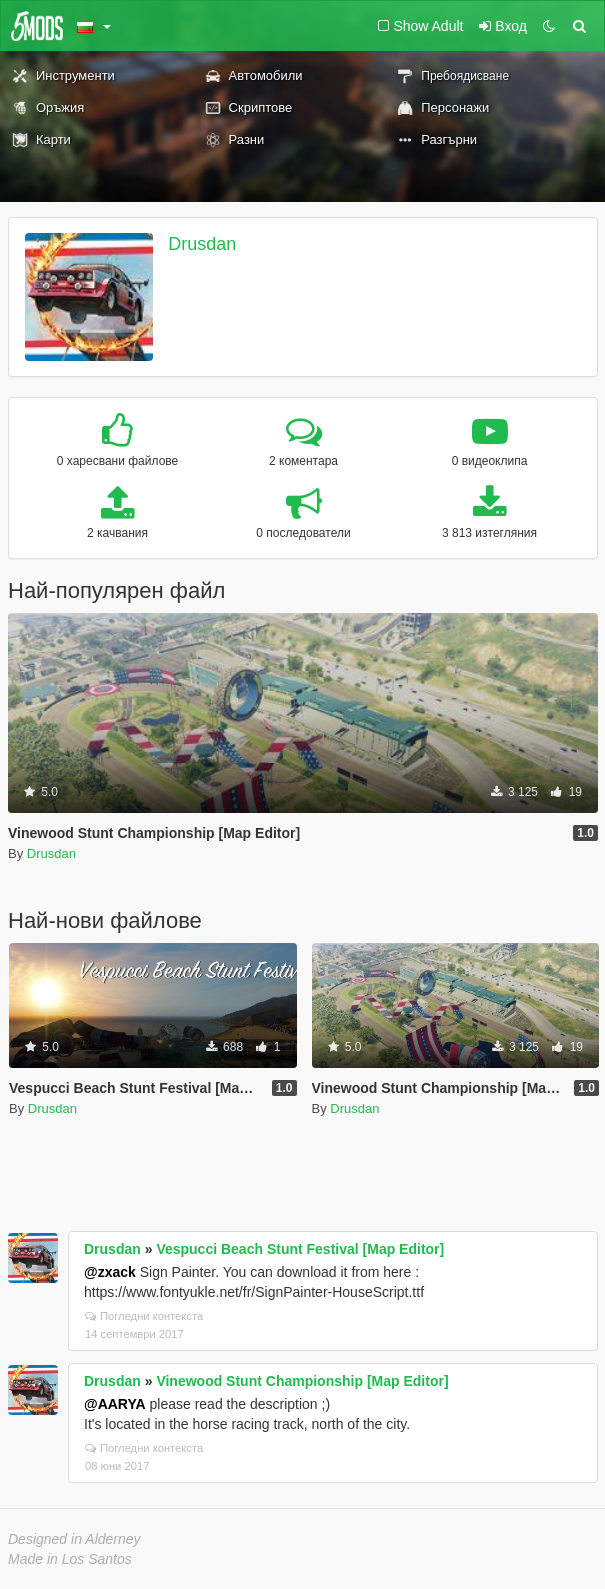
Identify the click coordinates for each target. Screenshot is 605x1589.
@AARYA (115, 1404)
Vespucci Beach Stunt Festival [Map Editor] (300, 1249)
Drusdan (202, 244)
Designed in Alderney (74, 1539)
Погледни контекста (144, 1316)
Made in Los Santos (70, 1559)
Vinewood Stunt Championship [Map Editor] (302, 1381)
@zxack (110, 1272)
